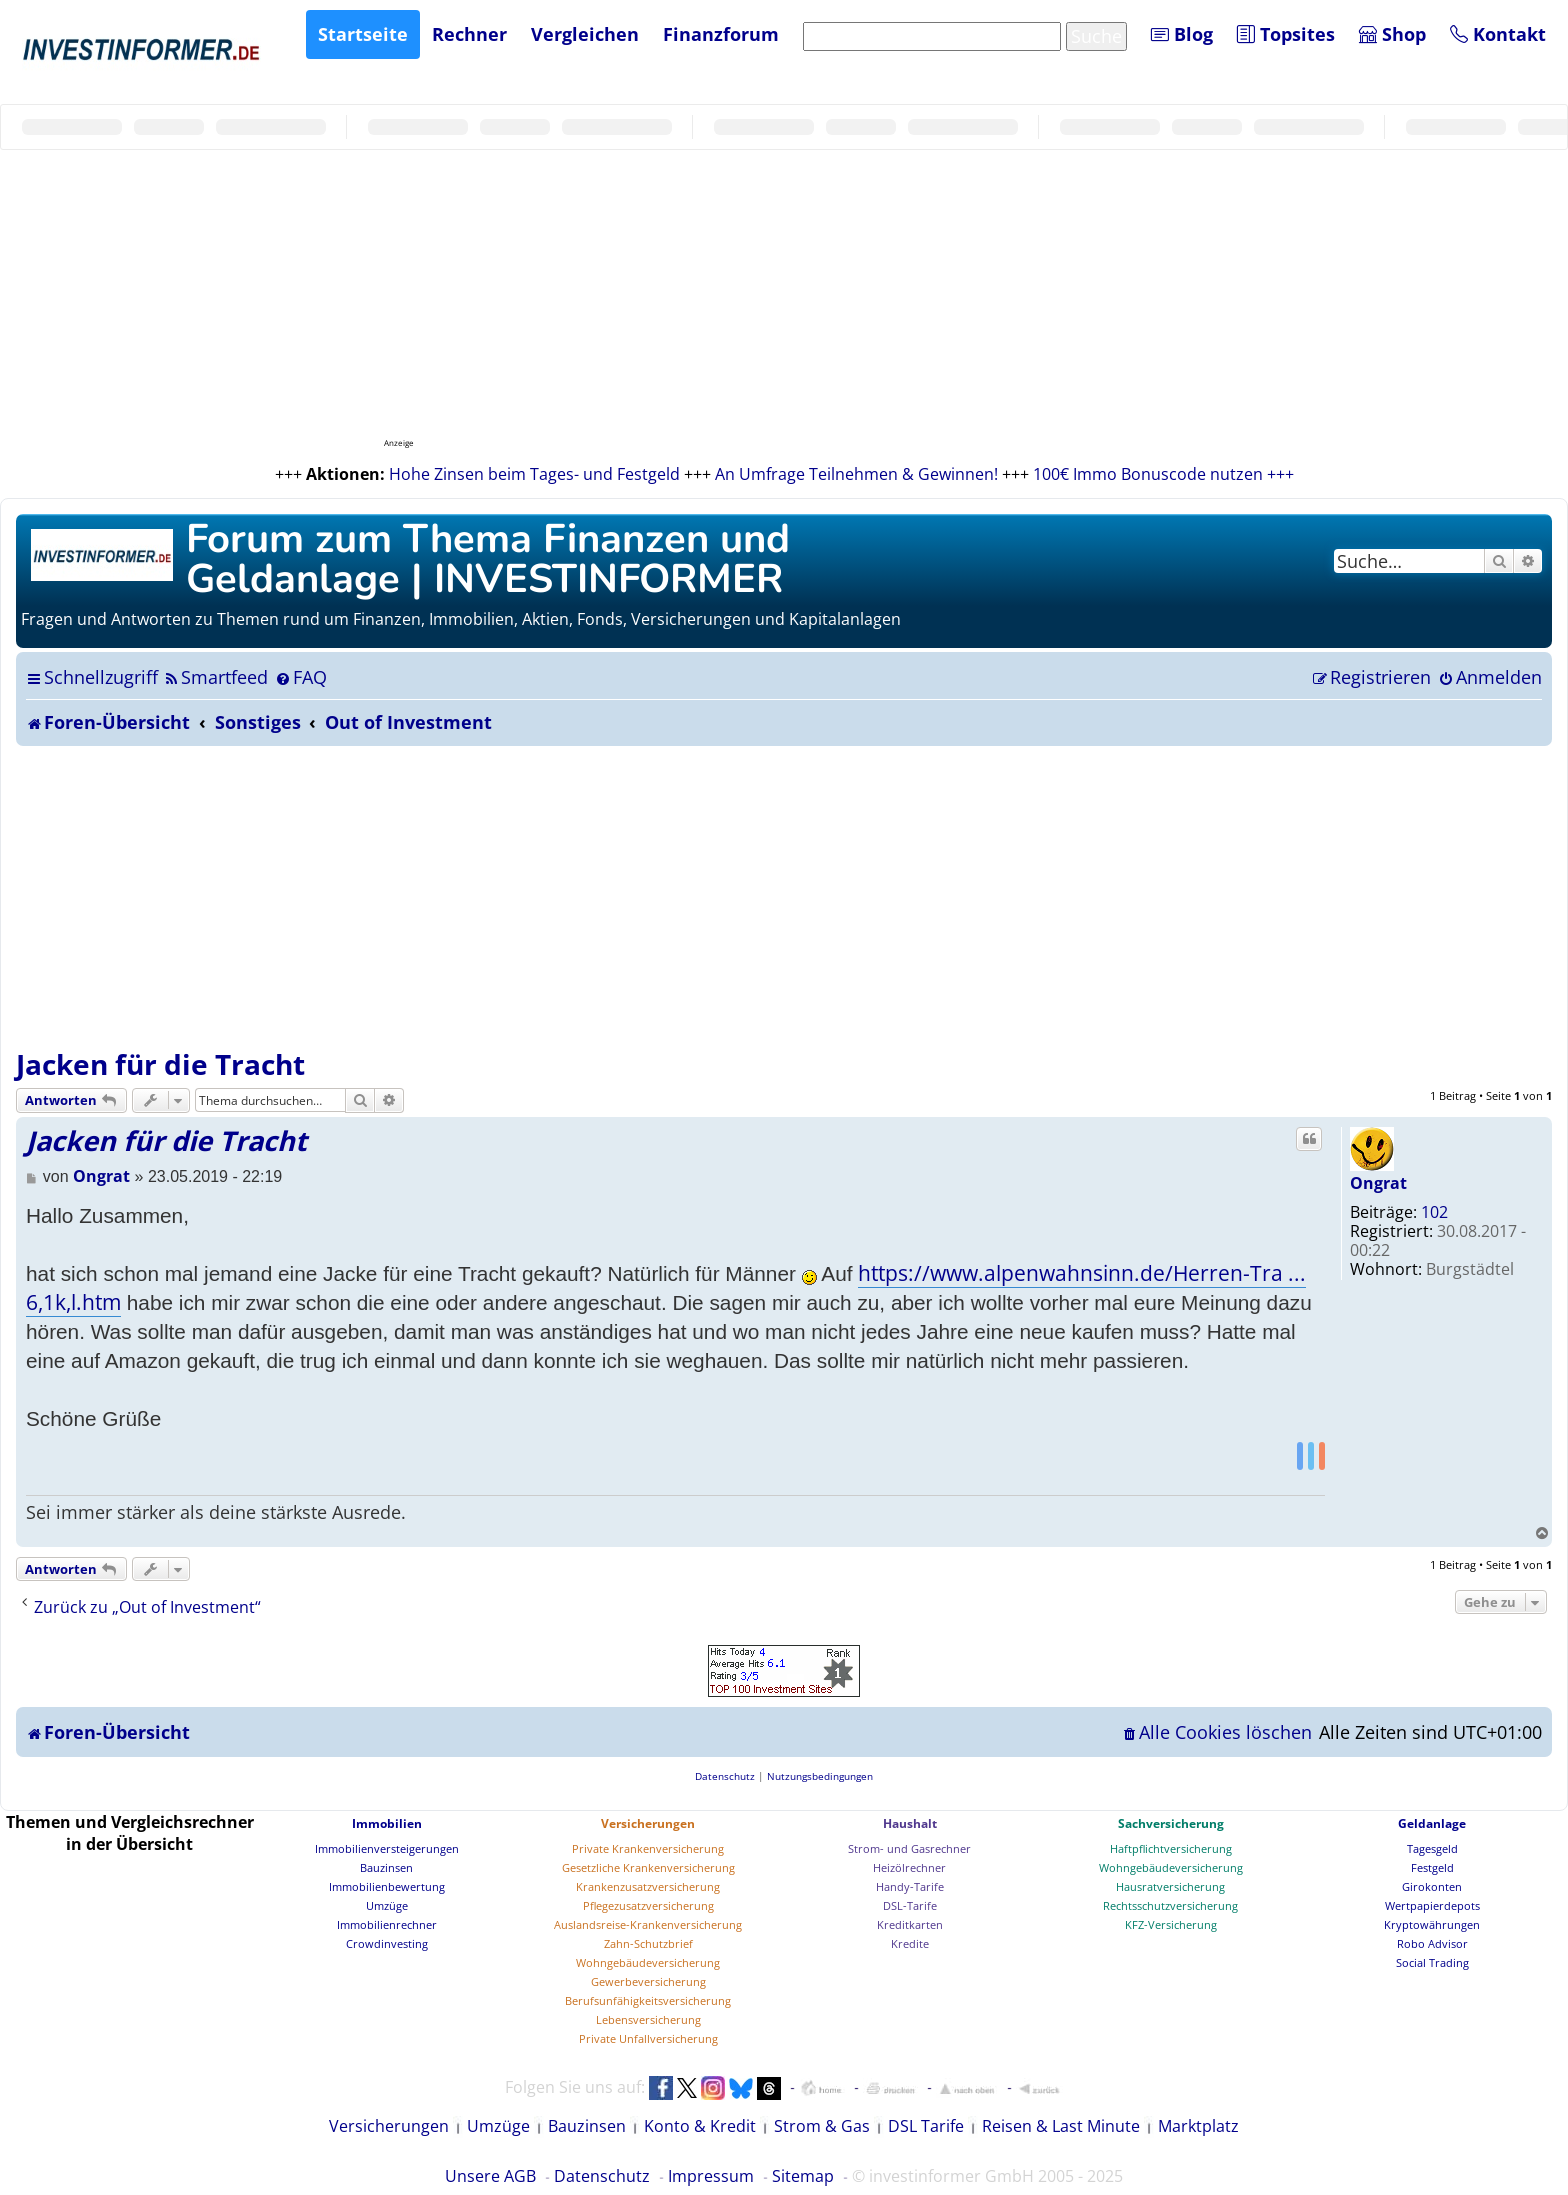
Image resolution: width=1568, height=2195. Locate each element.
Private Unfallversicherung (648, 2038)
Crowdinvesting (387, 1943)
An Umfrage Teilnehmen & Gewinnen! (856, 474)
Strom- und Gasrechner (909, 1848)
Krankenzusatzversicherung (648, 1886)
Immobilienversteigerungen (387, 1848)
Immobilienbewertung (387, 1886)
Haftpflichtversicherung (1171, 1848)
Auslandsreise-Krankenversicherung (648, 1924)
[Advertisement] (784, 896)
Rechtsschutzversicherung (1170, 1905)
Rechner (469, 34)
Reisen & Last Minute (1061, 2126)
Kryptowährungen (1432, 1924)
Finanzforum (721, 34)
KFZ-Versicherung (1171, 1924)
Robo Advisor (1432, 1943)
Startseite (363, 34)
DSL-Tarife (910, 1905)
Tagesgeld (1432, 1848)
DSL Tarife (926, 2126)
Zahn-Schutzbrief (648, 1943)
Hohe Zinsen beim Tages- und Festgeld (534, 474)
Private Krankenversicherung (648, 1848)
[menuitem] (215, 677)
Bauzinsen (386, 1867)
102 (1434, 1212)
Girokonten (1432, 1886)
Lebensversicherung (648, 2019)
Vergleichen (585, 34)
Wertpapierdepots (1432, 1905)
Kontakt (1498, 34)
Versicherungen (648, 1823)
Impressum (711, 2176)
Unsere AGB (490, 2176)
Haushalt (910, 1823)
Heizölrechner (909, 1867)
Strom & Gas (822, 2126)
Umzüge (387, 1905)
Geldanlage (1432, 1823)
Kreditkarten (910, 1924)
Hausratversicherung (1170, 1886)
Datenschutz (602, 2176)
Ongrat (1378, 1183)
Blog (1182, 34)
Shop (1392, 34)
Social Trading (1432, 1962)
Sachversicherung (1171, 1823)
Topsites (1286, 34)
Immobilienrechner (387, 1924)
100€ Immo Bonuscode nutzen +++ (1163, 474)
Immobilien (387, 1823)
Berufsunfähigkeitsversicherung (648, 2000)
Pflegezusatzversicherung (648, 1905)
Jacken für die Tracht (160, 1064)
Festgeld (1432, 1867)
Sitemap (803, 2176)
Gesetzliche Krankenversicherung (648, 1867)
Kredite (910, 1943)
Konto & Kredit (700, 2126)
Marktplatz (1198, 2126)
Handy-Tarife (910, 1886)
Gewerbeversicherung (648, 1981)
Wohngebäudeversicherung (648, 1962)
